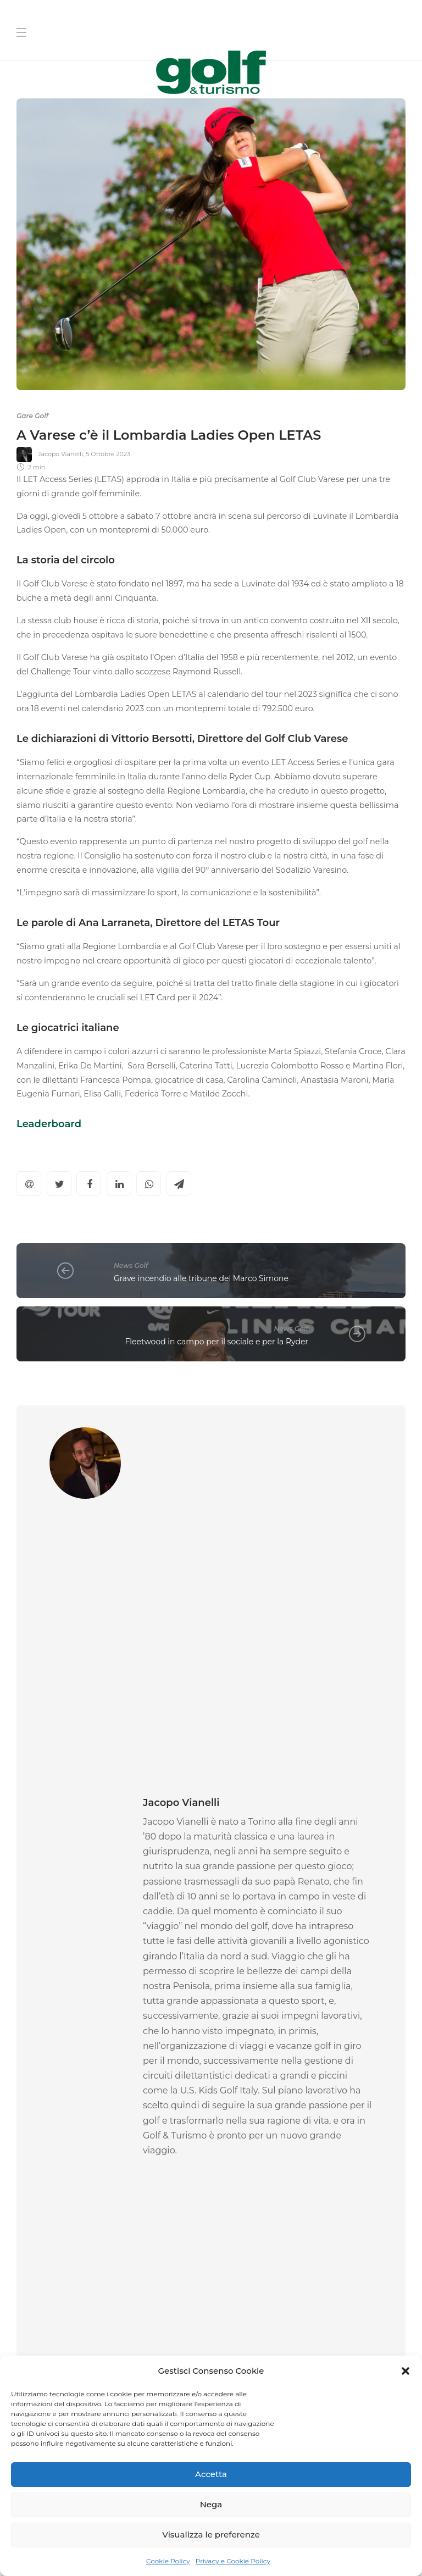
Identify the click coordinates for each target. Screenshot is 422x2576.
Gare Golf (32, 416)
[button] (405, 2371)
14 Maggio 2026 (87, 2074)
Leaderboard (48, 1124)
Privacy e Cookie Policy (233, 2561)
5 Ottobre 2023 (108, 454)
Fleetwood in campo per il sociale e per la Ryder (216, 1342)
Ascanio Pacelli (39, 2074)
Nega (211, 2504)
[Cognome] (312, 2238)
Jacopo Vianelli (60, 454)
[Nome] (312, 2203)
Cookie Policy (168, 2561)
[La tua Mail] (312, 2273)
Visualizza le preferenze (211, 2534)
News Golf (131, 1265)
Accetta (211, 2474)
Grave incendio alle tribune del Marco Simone (201, 1278)
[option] (109, 1993)
